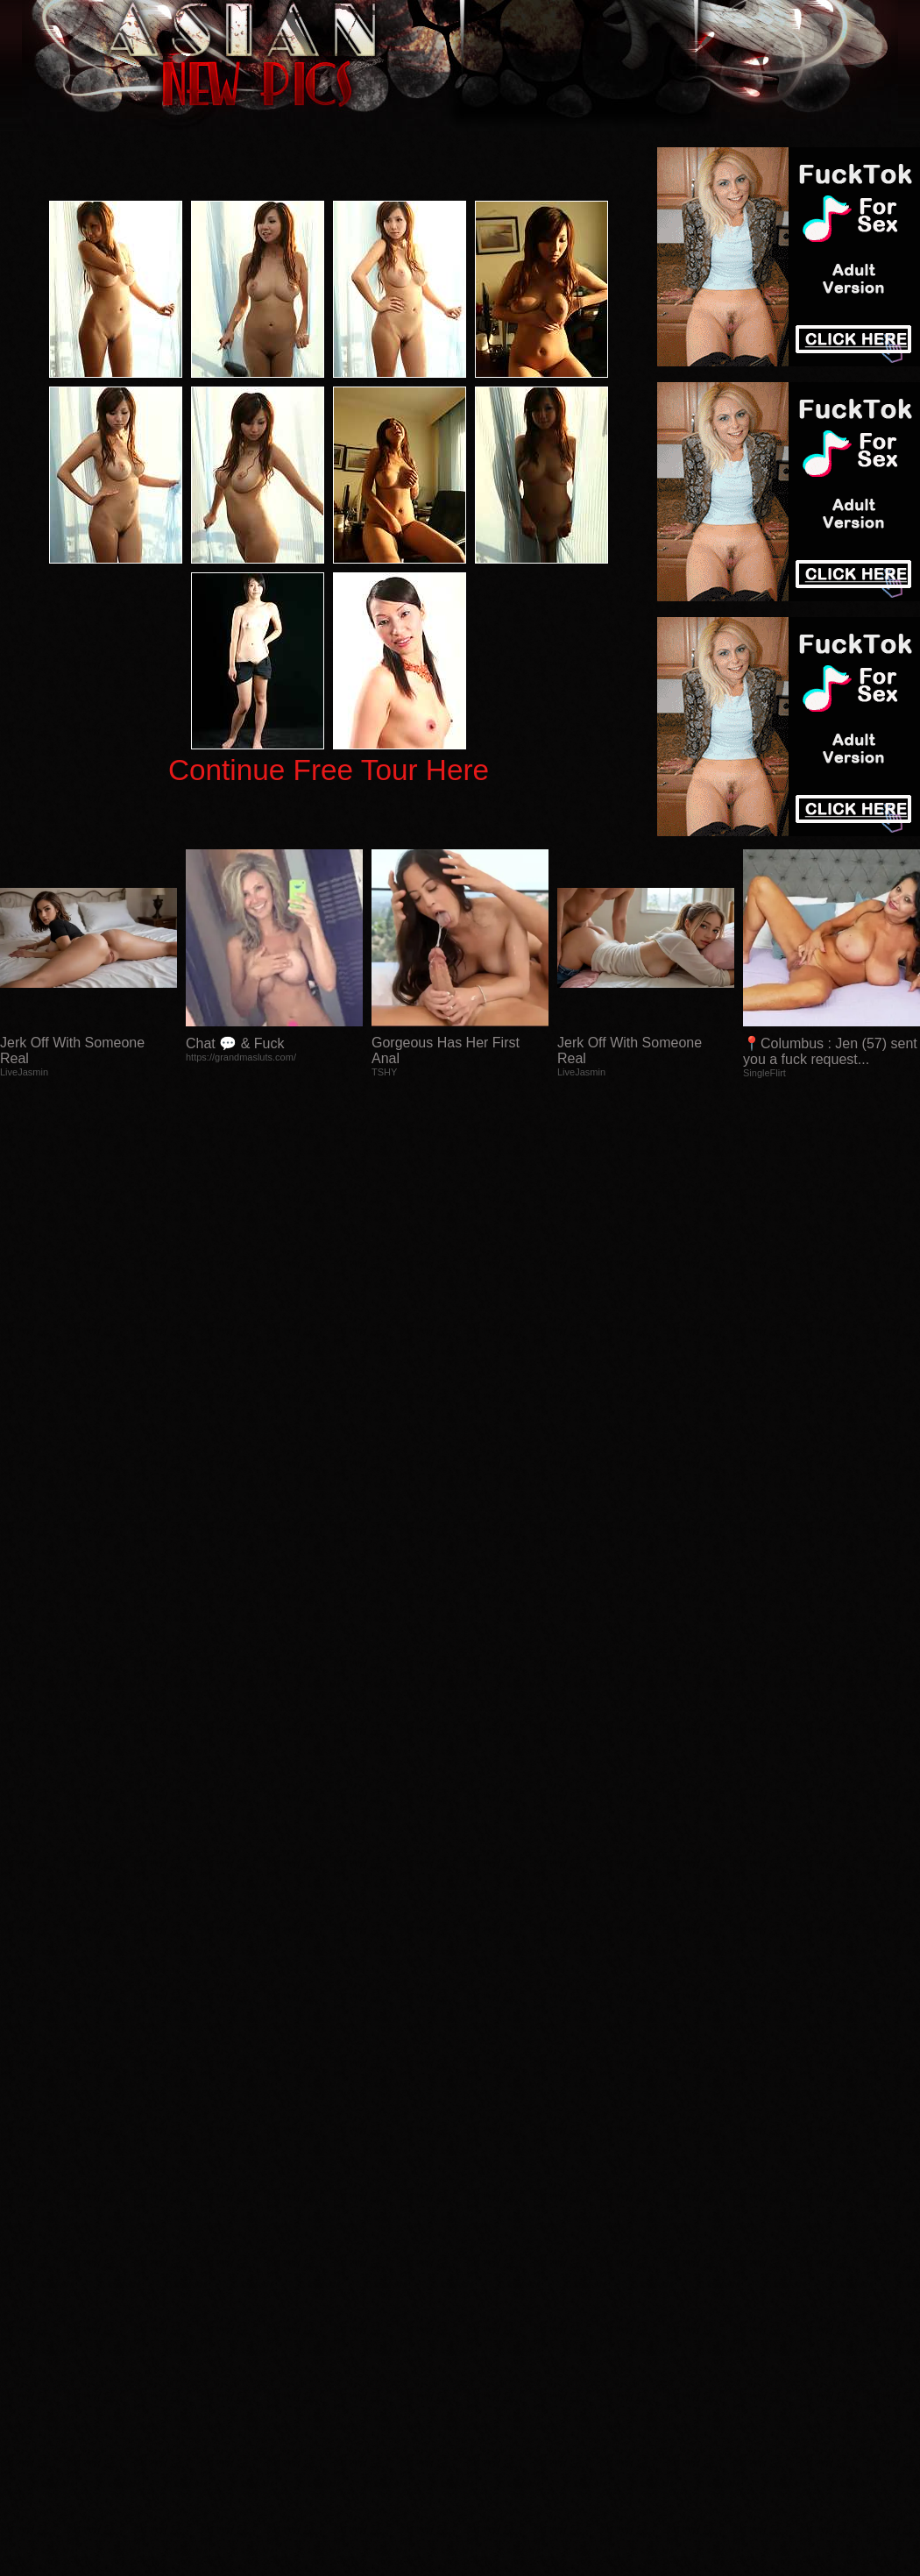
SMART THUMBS (491, 2230)
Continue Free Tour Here (328, 770)
